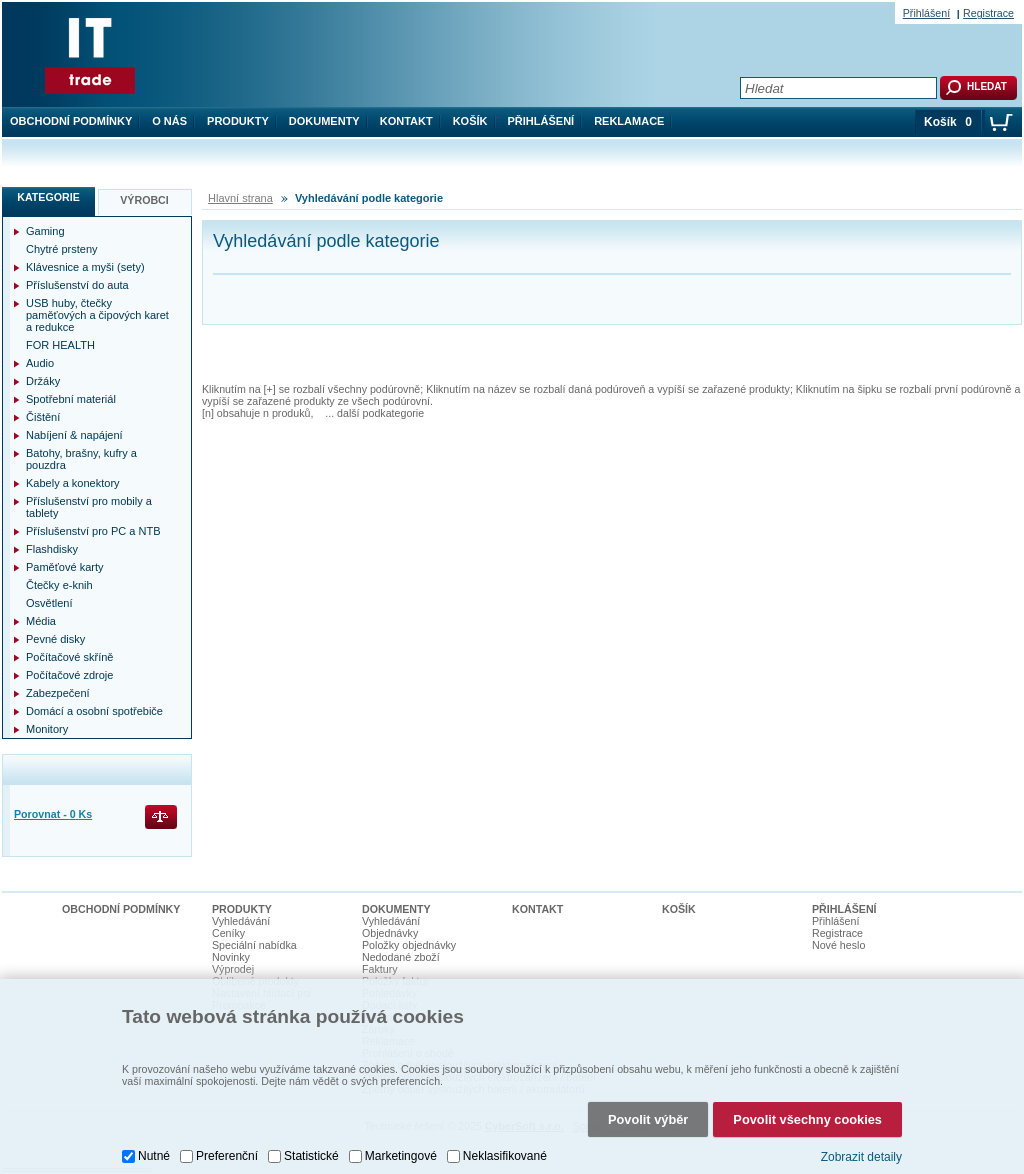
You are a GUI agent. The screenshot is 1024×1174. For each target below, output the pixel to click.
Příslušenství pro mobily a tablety (89, 507)
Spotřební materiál (71, 399)
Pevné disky (55, 639)
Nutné (154, 1156)
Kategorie (48, 197)
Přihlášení (541, 121)
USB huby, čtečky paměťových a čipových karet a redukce (97, 315)
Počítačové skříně (69, 657)
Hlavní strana (240, 198)
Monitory (47, 729)
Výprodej (233, 969)
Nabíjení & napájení (74, 435)
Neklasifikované (505, 1156)
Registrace (988, 13)
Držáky (43, 381)
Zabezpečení (58, 693)
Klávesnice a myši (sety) (85, 267)
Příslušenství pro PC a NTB (93, 531)
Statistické (311, 1156)
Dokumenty (324, 121)
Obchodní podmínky (71, 121)
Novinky (231, 957)
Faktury (380, 969)
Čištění (43, 417)
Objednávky (390, 933)
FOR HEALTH (60, 345)
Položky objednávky (409, 945)
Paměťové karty (65, 567)
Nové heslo (838, 945)
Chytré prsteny (62, 249)
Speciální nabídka (254, 945)
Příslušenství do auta (77, 285)
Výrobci (144, 200)
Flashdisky (52, 549)
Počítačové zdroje (69, 675)
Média (41, 621)
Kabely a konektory (73, 483)
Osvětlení (49, 603)
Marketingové (401, 1156)
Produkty (238, 121)
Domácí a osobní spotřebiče (94, 711)
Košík (470, 121)
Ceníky (228, 933)
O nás (169, 121)
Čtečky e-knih (59, 585)
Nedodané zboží (401, 957)
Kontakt (406, 121)
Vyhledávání (241, 921)
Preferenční (227, 1156)
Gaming (45, 231)
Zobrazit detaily (861, 1157)
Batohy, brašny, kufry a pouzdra (81, 459)
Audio (40, 363)
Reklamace (629, 121)
